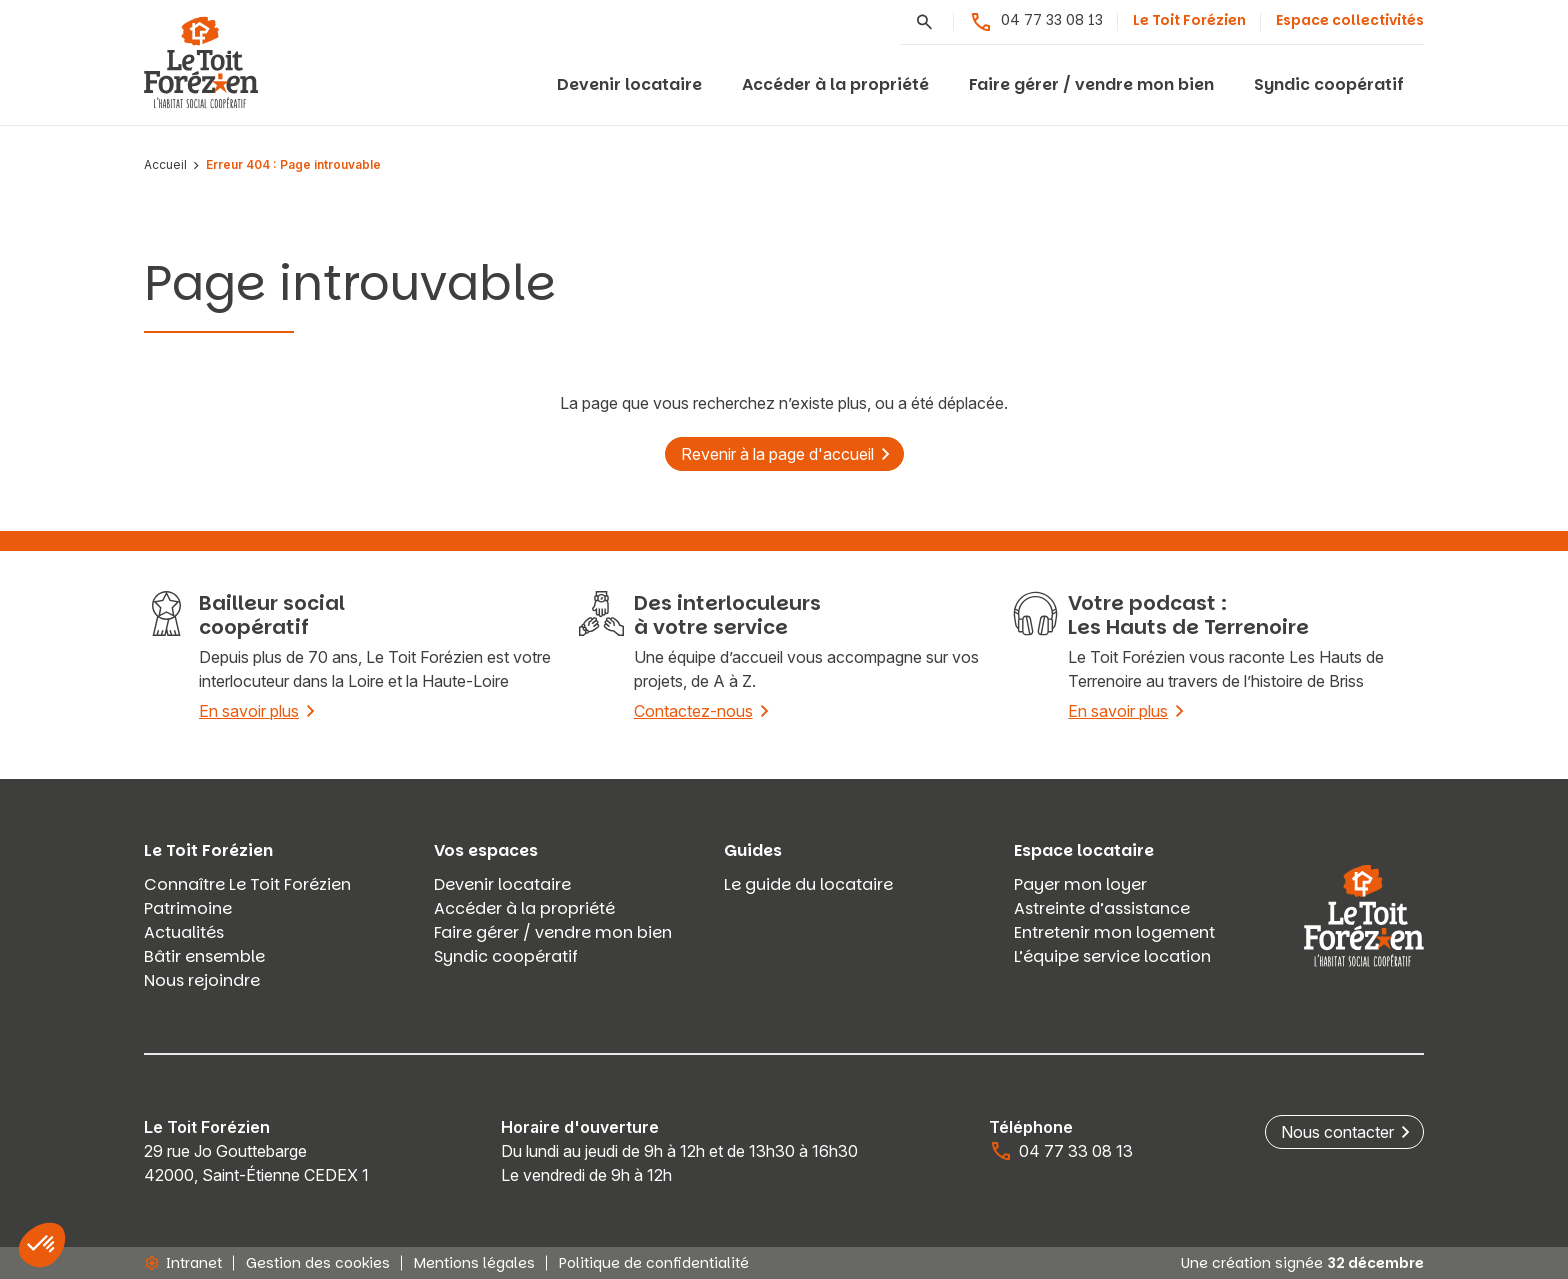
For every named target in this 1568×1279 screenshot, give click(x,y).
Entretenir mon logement (1114, 932)
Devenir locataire (629, 84)
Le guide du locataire (808, 884)
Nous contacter (1337, 1132)
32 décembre (1375, 1263)
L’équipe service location (1112, 956)
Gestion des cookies (318, 1263)
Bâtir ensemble (204, 956)
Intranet (183, 1263)
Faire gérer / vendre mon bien (1091, 84)
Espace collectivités (1350, 20)
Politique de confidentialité (654, 1263)
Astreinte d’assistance (1102, 908)
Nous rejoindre (202, 980)
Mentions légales (474, 1263)
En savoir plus (249, 711)
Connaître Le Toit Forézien (247, 884)
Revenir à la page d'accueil (777, 454)
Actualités (184, 932)
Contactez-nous (693, 711)
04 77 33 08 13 (1036, 22)
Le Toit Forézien (1189, 20)
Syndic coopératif (1329, 84)
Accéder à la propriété (835, 84)
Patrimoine (188, 908)
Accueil (165, 165)
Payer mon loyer (1080, 884)
